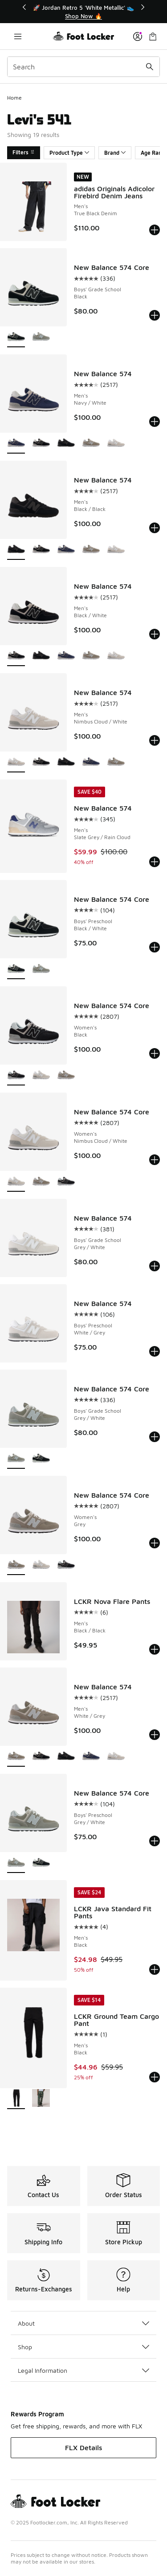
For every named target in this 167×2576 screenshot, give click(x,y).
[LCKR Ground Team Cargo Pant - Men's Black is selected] (16, 2099)
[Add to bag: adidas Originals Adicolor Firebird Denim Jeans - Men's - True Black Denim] (154, 230)
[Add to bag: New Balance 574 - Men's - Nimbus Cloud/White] (154, 740)
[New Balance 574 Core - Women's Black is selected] (16, 1075)
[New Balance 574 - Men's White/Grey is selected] (16, 1757)
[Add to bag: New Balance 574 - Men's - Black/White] (154, 634)
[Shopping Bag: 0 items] (152, 36)
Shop (83, 2347)
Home (14, 97)
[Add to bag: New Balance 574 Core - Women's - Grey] (154, 1543)
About (83, 2323)
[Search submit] (149, 66)
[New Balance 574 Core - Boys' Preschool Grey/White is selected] (16, 1863)
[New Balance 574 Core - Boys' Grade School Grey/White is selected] (16, 1459)
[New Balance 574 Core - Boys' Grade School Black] (41, 1459)
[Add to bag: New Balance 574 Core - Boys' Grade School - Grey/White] (154, 1436)
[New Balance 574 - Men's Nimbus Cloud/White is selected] (16, 762)
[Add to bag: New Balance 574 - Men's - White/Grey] (154, 1734)
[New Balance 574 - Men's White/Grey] (91, 444)
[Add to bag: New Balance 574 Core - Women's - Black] (154, 1053)
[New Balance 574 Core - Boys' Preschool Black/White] (41, 1863)
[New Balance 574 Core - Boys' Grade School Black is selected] (16, 337)
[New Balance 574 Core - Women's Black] (66, 1182)
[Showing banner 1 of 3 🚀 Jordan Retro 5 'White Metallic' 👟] (83, 12)
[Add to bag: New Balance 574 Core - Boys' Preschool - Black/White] (154, 947)
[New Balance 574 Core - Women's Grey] (66, 1075)
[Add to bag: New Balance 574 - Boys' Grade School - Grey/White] (154, 1266)
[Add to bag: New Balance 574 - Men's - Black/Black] (154, 527)
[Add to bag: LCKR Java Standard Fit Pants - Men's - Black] (154, 1969)
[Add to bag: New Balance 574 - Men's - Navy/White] (154, 421)
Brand (115, 152)
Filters (23, 152)
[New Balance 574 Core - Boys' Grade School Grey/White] (41, 337)
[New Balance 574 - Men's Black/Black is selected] (16, 550)
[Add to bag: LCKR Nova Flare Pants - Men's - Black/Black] (154, 1649)
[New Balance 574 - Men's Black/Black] (66, 444)
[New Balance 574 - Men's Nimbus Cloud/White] (116, 444)
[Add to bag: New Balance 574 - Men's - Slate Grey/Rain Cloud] (154, 861)
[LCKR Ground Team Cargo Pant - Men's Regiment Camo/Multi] (41, 2099)
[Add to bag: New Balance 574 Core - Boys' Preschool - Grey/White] (154, 1841)
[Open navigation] (18, 36)
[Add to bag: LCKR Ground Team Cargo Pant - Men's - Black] (154, 2077)
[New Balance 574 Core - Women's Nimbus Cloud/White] (41, 1075)
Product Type (69, 152)
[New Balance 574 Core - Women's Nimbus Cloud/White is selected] (16, 1182)
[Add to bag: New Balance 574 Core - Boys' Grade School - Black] (154, 315)
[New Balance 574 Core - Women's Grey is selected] (16, 1565)
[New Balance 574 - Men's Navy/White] (66, 550)
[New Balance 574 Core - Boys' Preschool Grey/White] (41, 969)
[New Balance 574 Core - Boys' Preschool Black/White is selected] (16, 969)
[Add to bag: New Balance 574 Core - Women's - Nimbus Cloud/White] (154, 1159)
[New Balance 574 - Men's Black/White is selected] (16, 656)
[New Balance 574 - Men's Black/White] (41, 444)
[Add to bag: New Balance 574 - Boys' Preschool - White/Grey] (154, 1351)
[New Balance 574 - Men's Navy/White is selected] (16, 444)
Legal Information (83, 2370)
